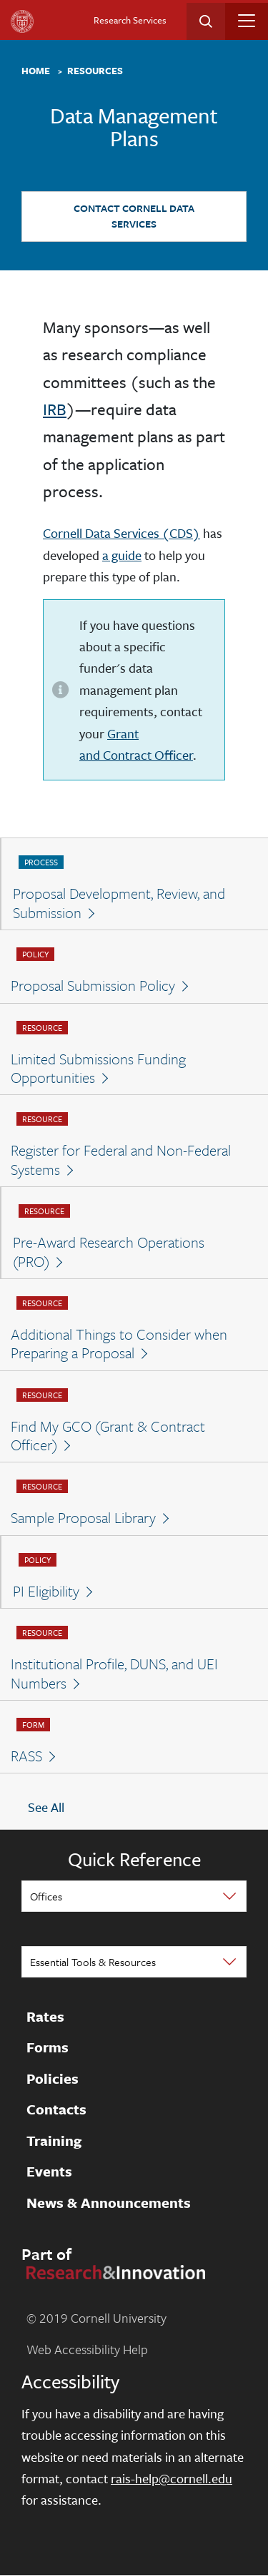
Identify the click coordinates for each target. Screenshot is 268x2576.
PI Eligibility (46, 1591)
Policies (52, 2079)
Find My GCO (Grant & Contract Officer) (108, 1436)
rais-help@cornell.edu (171, 2478)
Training (53, 2141)
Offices (46, 1896)
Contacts (56, 2110)
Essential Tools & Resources (93, 1962)
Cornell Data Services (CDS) (121, 533)
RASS (26, 1755)
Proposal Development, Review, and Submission (119, 903)
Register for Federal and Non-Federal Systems (121, 1159)
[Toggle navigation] (246, 20)
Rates (45, 2017)
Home (35, 71)
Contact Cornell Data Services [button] (134, 216)
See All (46, 1807)
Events (49, 2172)
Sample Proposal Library (83, 1517)
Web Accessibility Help (87, 2349)
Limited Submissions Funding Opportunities (98, 1068)
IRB (54, 409)
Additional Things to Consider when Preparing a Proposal (119, 1344)
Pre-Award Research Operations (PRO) (108, 1252)
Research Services (130, 20)
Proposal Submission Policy (93, 985)
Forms (47, 2048)
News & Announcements (108, 2203)
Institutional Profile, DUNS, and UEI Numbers (114, 1673)
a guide (122, 555)
